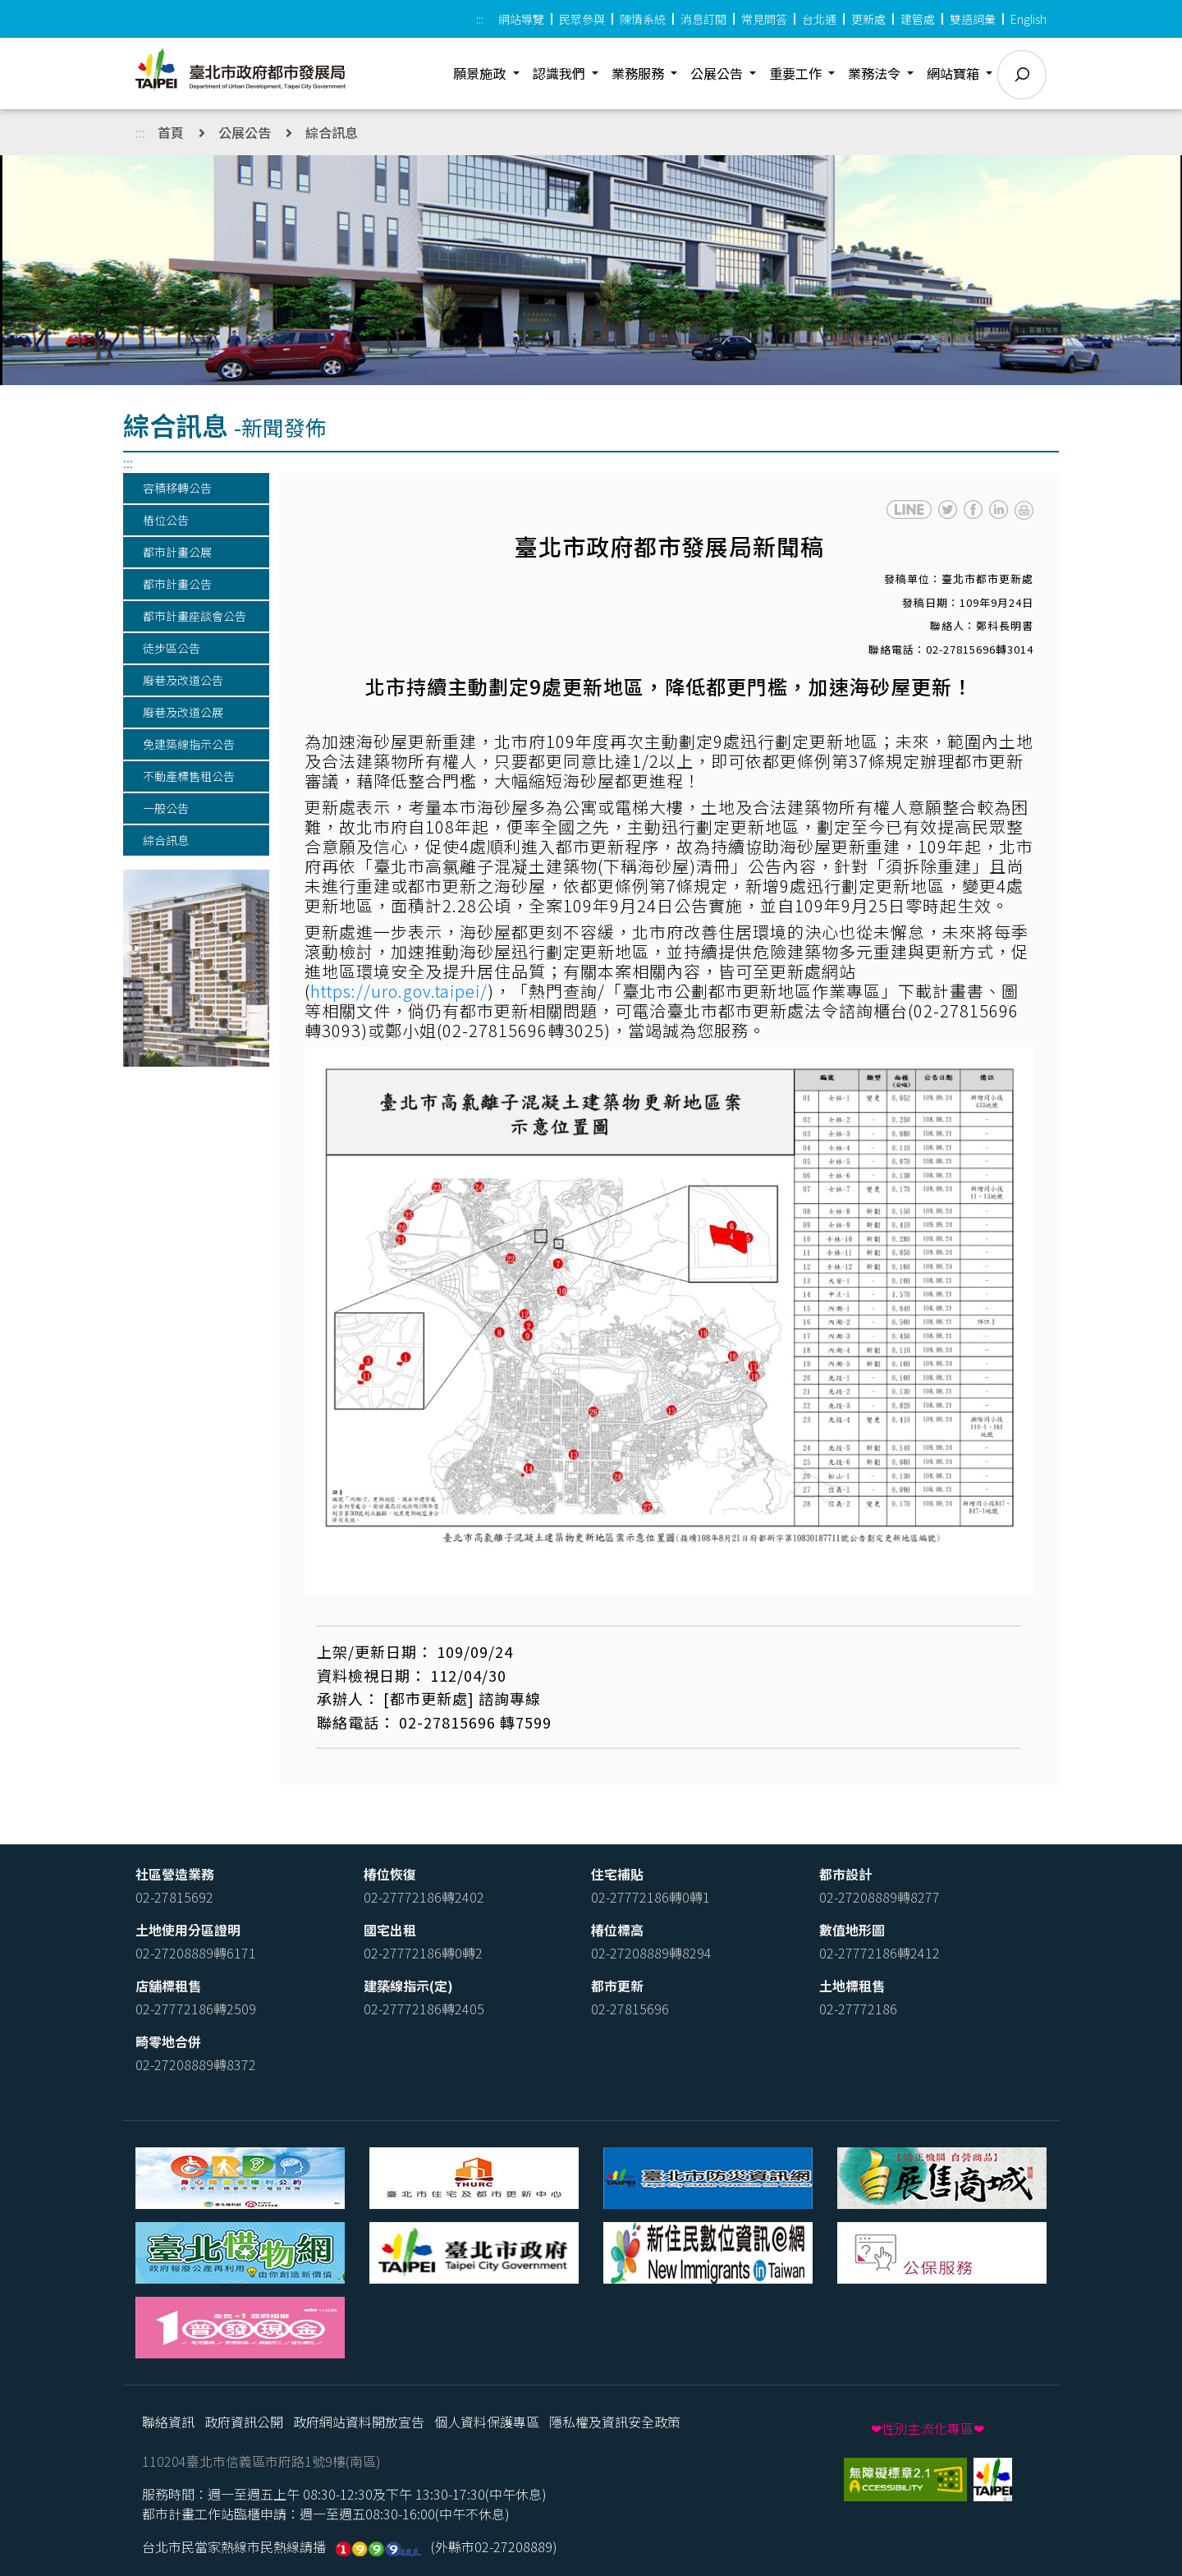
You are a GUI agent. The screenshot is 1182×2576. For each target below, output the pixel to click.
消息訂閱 (703, 19)
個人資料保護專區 (486, 2421)
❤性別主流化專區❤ (927, 2428)
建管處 (917, 19)
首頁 (171, 132)
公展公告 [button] (718, 73)
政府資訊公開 (243, 2421)
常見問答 (764, 19)
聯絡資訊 (168, 2421)
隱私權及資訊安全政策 (614, 2421)
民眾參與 (582, 19)
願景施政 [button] (481, 73)
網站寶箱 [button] (955, 73)
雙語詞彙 (973, 19)
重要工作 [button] (797, 73)
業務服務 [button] (639, 73)
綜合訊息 (331, 132)
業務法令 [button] (876, 73)
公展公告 (244, 132)
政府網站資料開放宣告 (358, 2421)
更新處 (868, 19)
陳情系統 (643, 19)
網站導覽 (521, 19)
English (1028, 19)
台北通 (819, 19)
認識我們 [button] (561, 73)
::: (479, 19)
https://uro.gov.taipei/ (399, 991)
